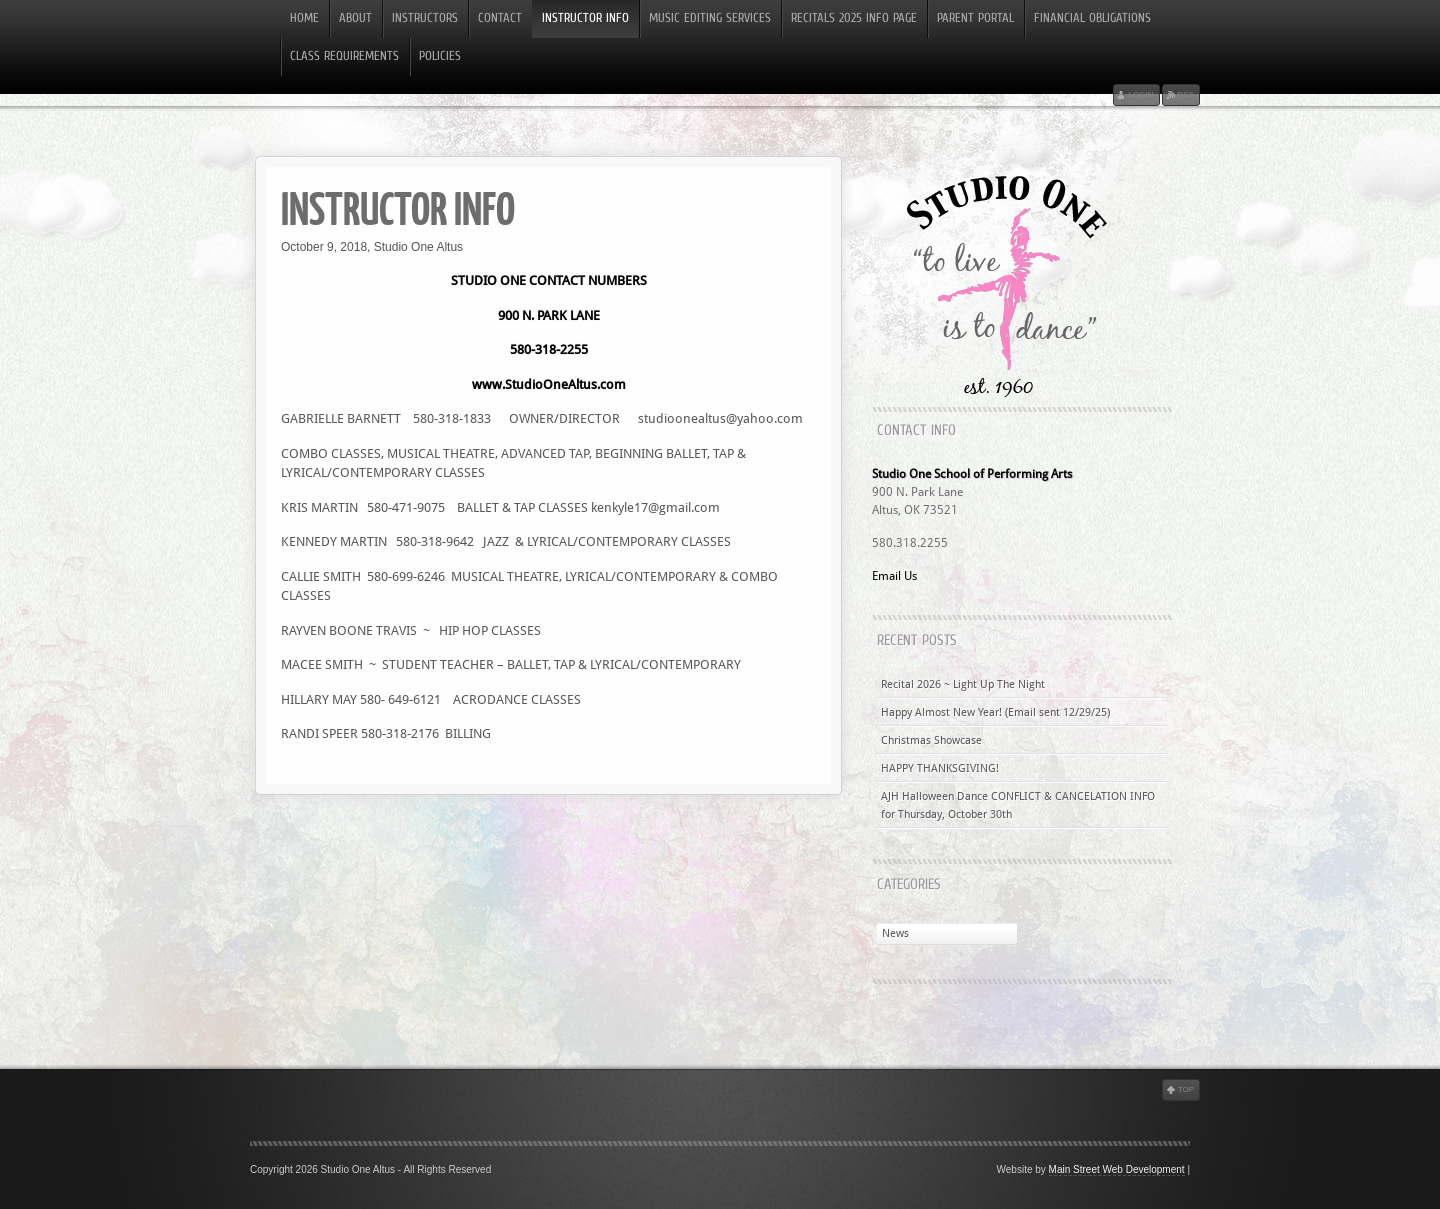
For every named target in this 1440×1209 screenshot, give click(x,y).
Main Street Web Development (1117, 1169)
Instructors (425, 19)
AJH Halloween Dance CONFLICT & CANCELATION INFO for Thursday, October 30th (1018, 805)
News (895, 933)
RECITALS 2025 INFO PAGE (854, 19)
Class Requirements (344, 57)
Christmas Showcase (931, 740)
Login (1141, 94)
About (355, 19)
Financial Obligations (1092, 19)
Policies (440, 57)
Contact (500, 19)
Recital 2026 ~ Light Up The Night (963, 684)
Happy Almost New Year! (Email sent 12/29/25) (995, 712)
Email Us (894, 576)
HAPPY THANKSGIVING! (940, 768)
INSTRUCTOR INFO (585, 19)
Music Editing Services (710, 19)
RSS (1186, 94)
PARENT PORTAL (975, 19)
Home (304, 19)
